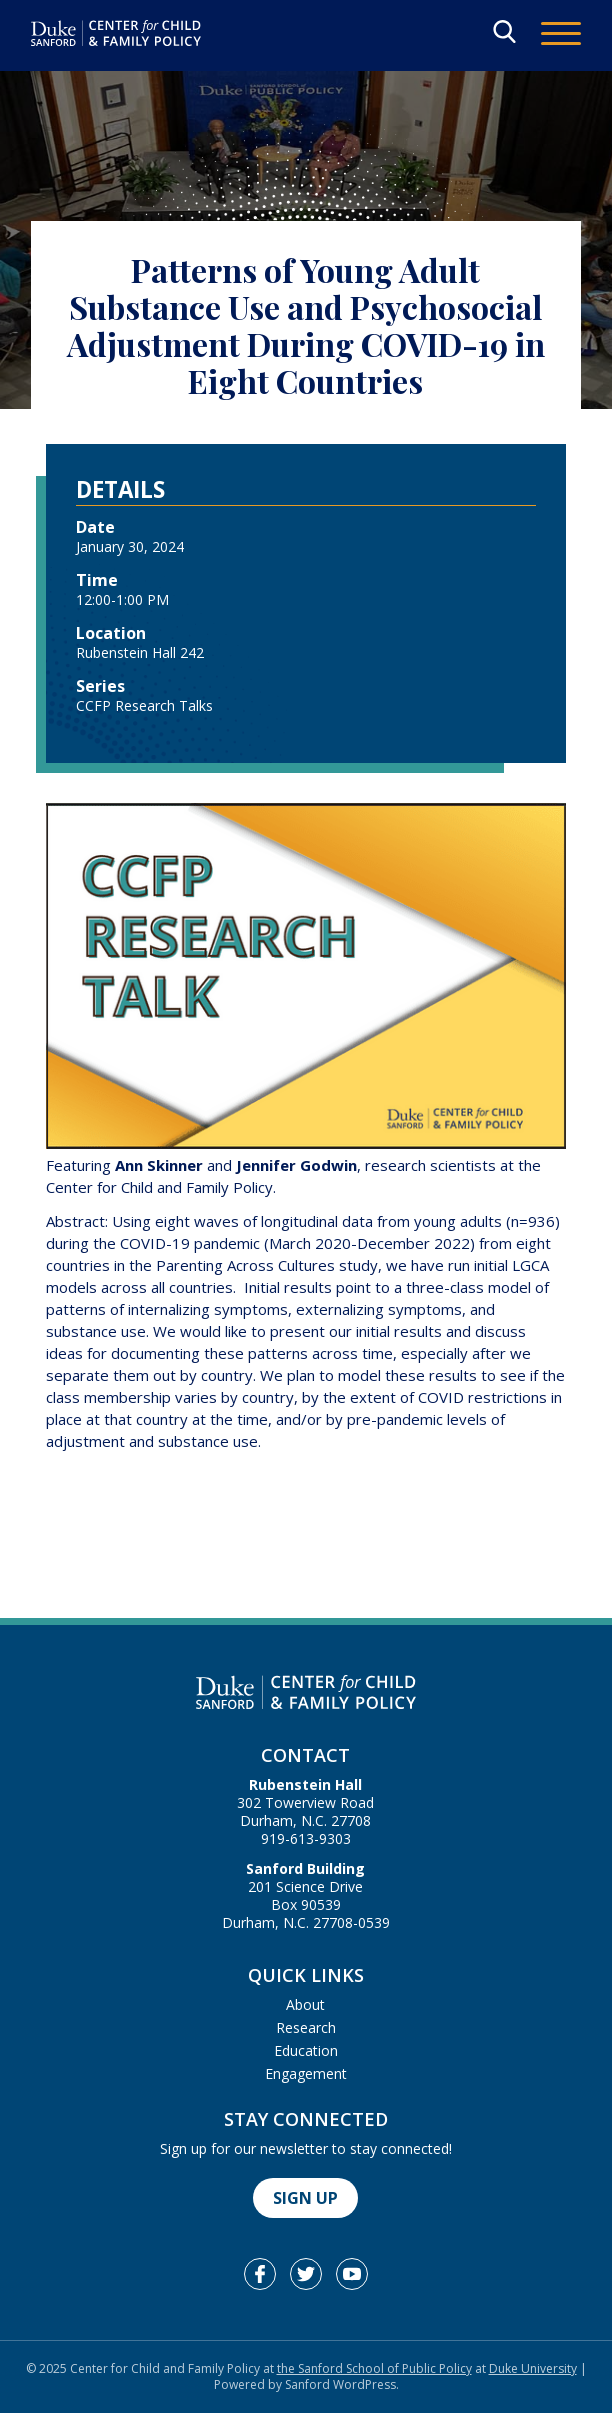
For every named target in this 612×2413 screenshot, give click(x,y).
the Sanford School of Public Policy (374, 2368)
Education (306, 2050)
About (305, 2004)
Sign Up (305, 2198)
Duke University (533, 2368)
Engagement (306, 2073)
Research (306, 2027)
